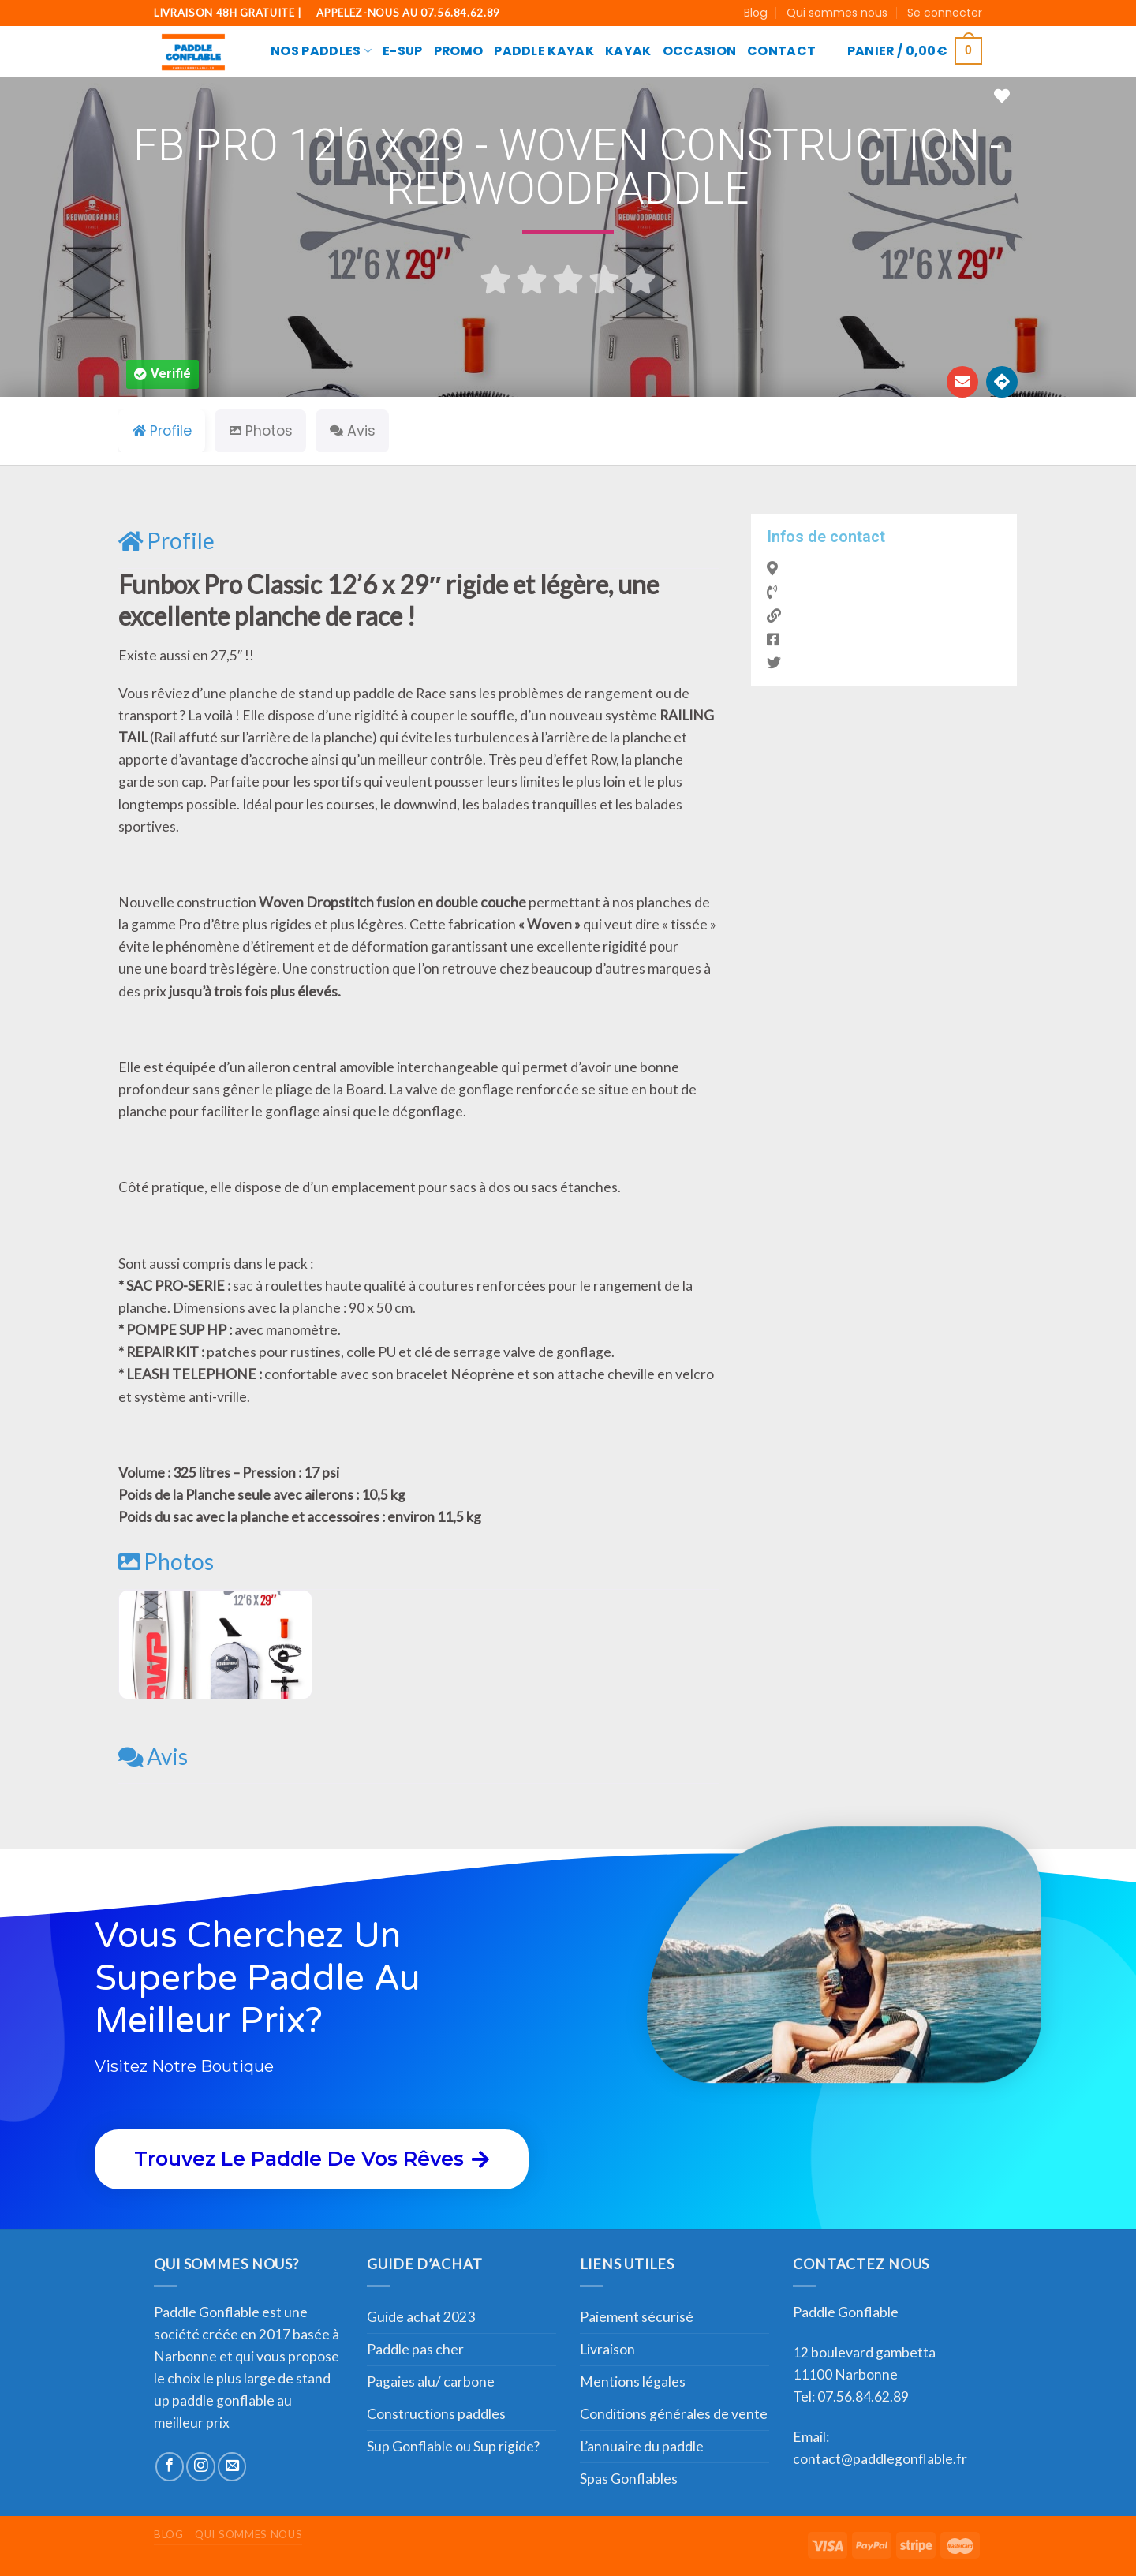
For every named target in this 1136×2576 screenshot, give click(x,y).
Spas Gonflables (629, 2478)
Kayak (628, 51)
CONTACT (781, 51)
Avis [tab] (352, 430)
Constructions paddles (436, 2414)
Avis (153, 1756)
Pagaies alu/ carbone (431, 2381)
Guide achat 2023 (421, 2317)
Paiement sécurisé (636, 2317)
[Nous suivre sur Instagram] (200, 2466)
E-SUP (403, 51)
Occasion (700, 51)
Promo (459, 51)
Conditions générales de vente (674, 2414)
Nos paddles (321, 51)
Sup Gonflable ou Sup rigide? (453, 2446)
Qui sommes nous (837, 13)
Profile (166, 540)
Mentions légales (633, 2381)
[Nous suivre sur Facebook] (169, 2466)
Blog (756, 13)
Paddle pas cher (415, 2349)
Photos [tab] (260, 430)
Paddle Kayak (544, 51)
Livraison (607, 2349)
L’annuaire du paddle (642, 2446)
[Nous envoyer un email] (232, 2466)
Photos (166, 1561)
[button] (162, 374)
